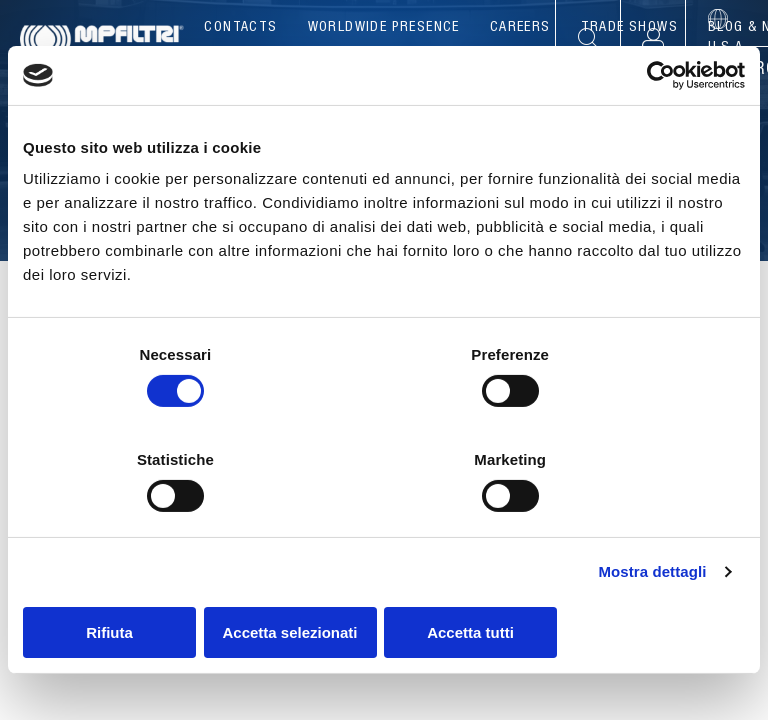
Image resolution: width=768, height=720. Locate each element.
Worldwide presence (384, 28)
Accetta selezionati (383, 579)
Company (269, 70)
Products (384, 70)
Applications (522, 70)
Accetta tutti (627, 579)
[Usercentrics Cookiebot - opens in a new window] (657, 129)
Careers (520, 28)
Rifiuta (140, 579)
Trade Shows (629, 28)
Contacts (240, 28)
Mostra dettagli (652, 519)
